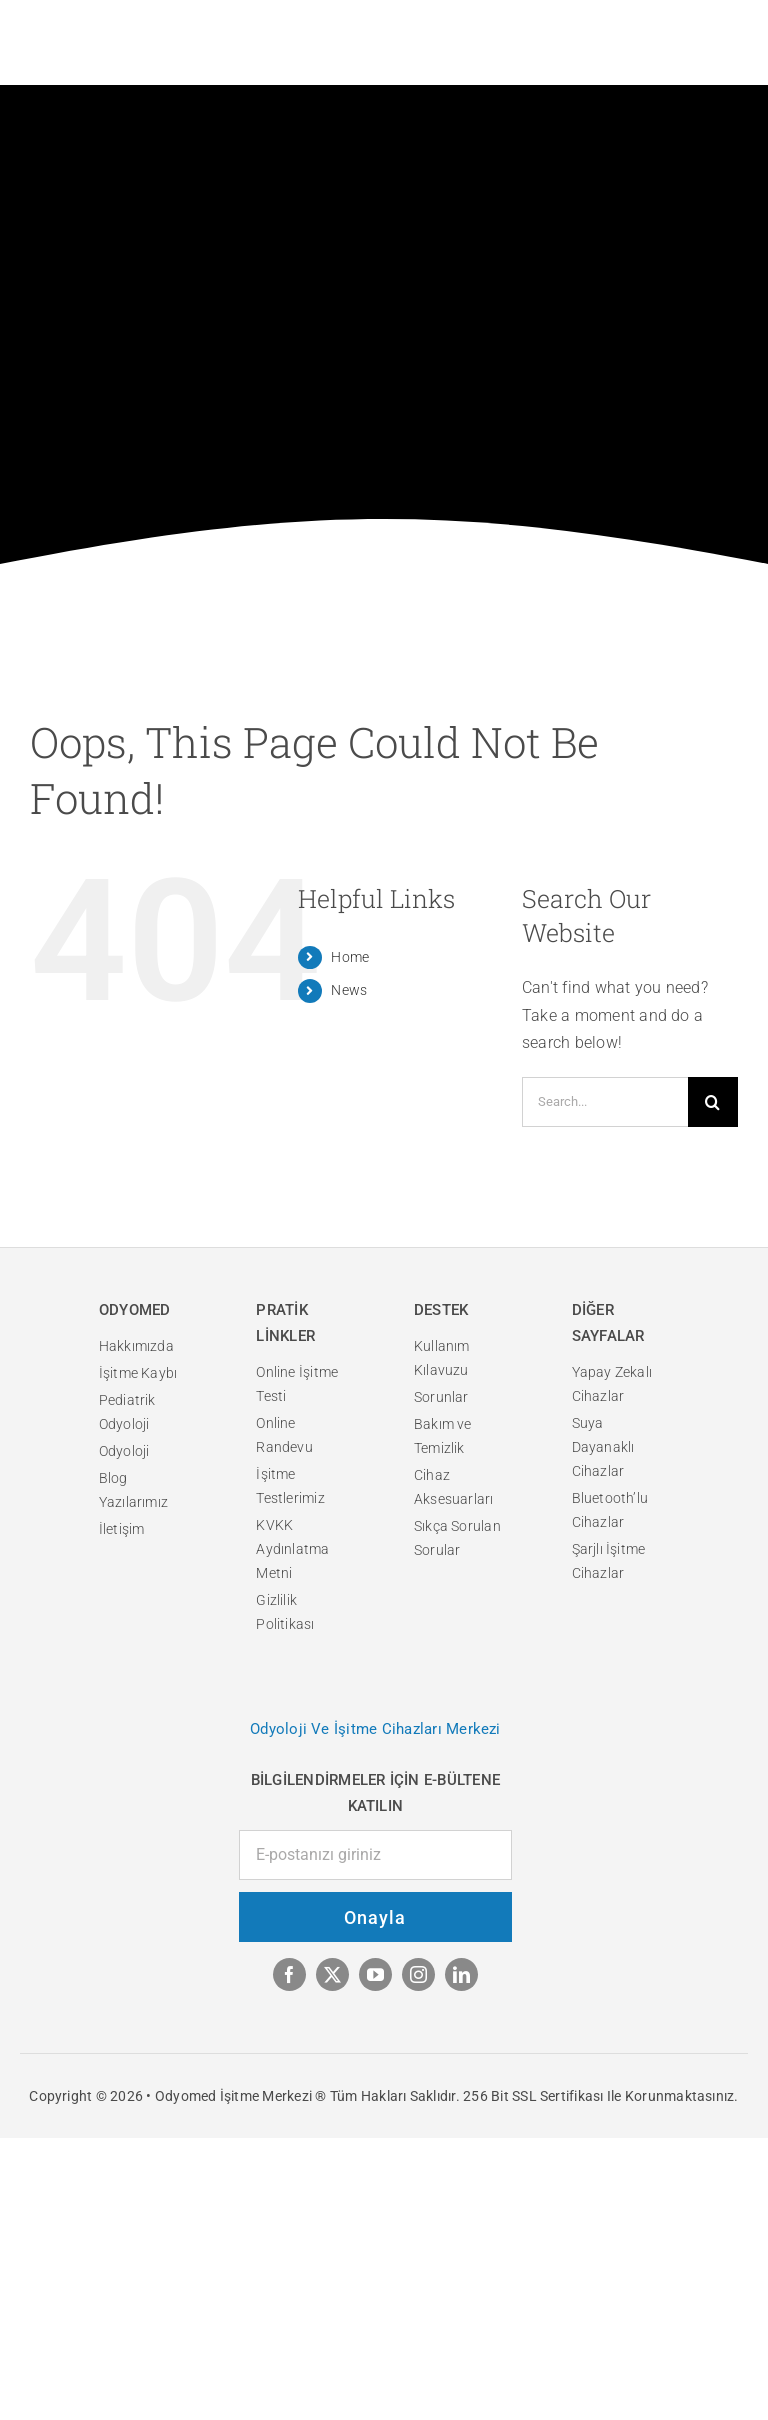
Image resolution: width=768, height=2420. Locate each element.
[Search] (713, 1102)
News (349, 990)
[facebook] (289, 1974)
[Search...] (605, 1102)
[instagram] (418, 1974)
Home (350, 957)
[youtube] (375, 1974)
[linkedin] (461, 1974)
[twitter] (332, 1974)
